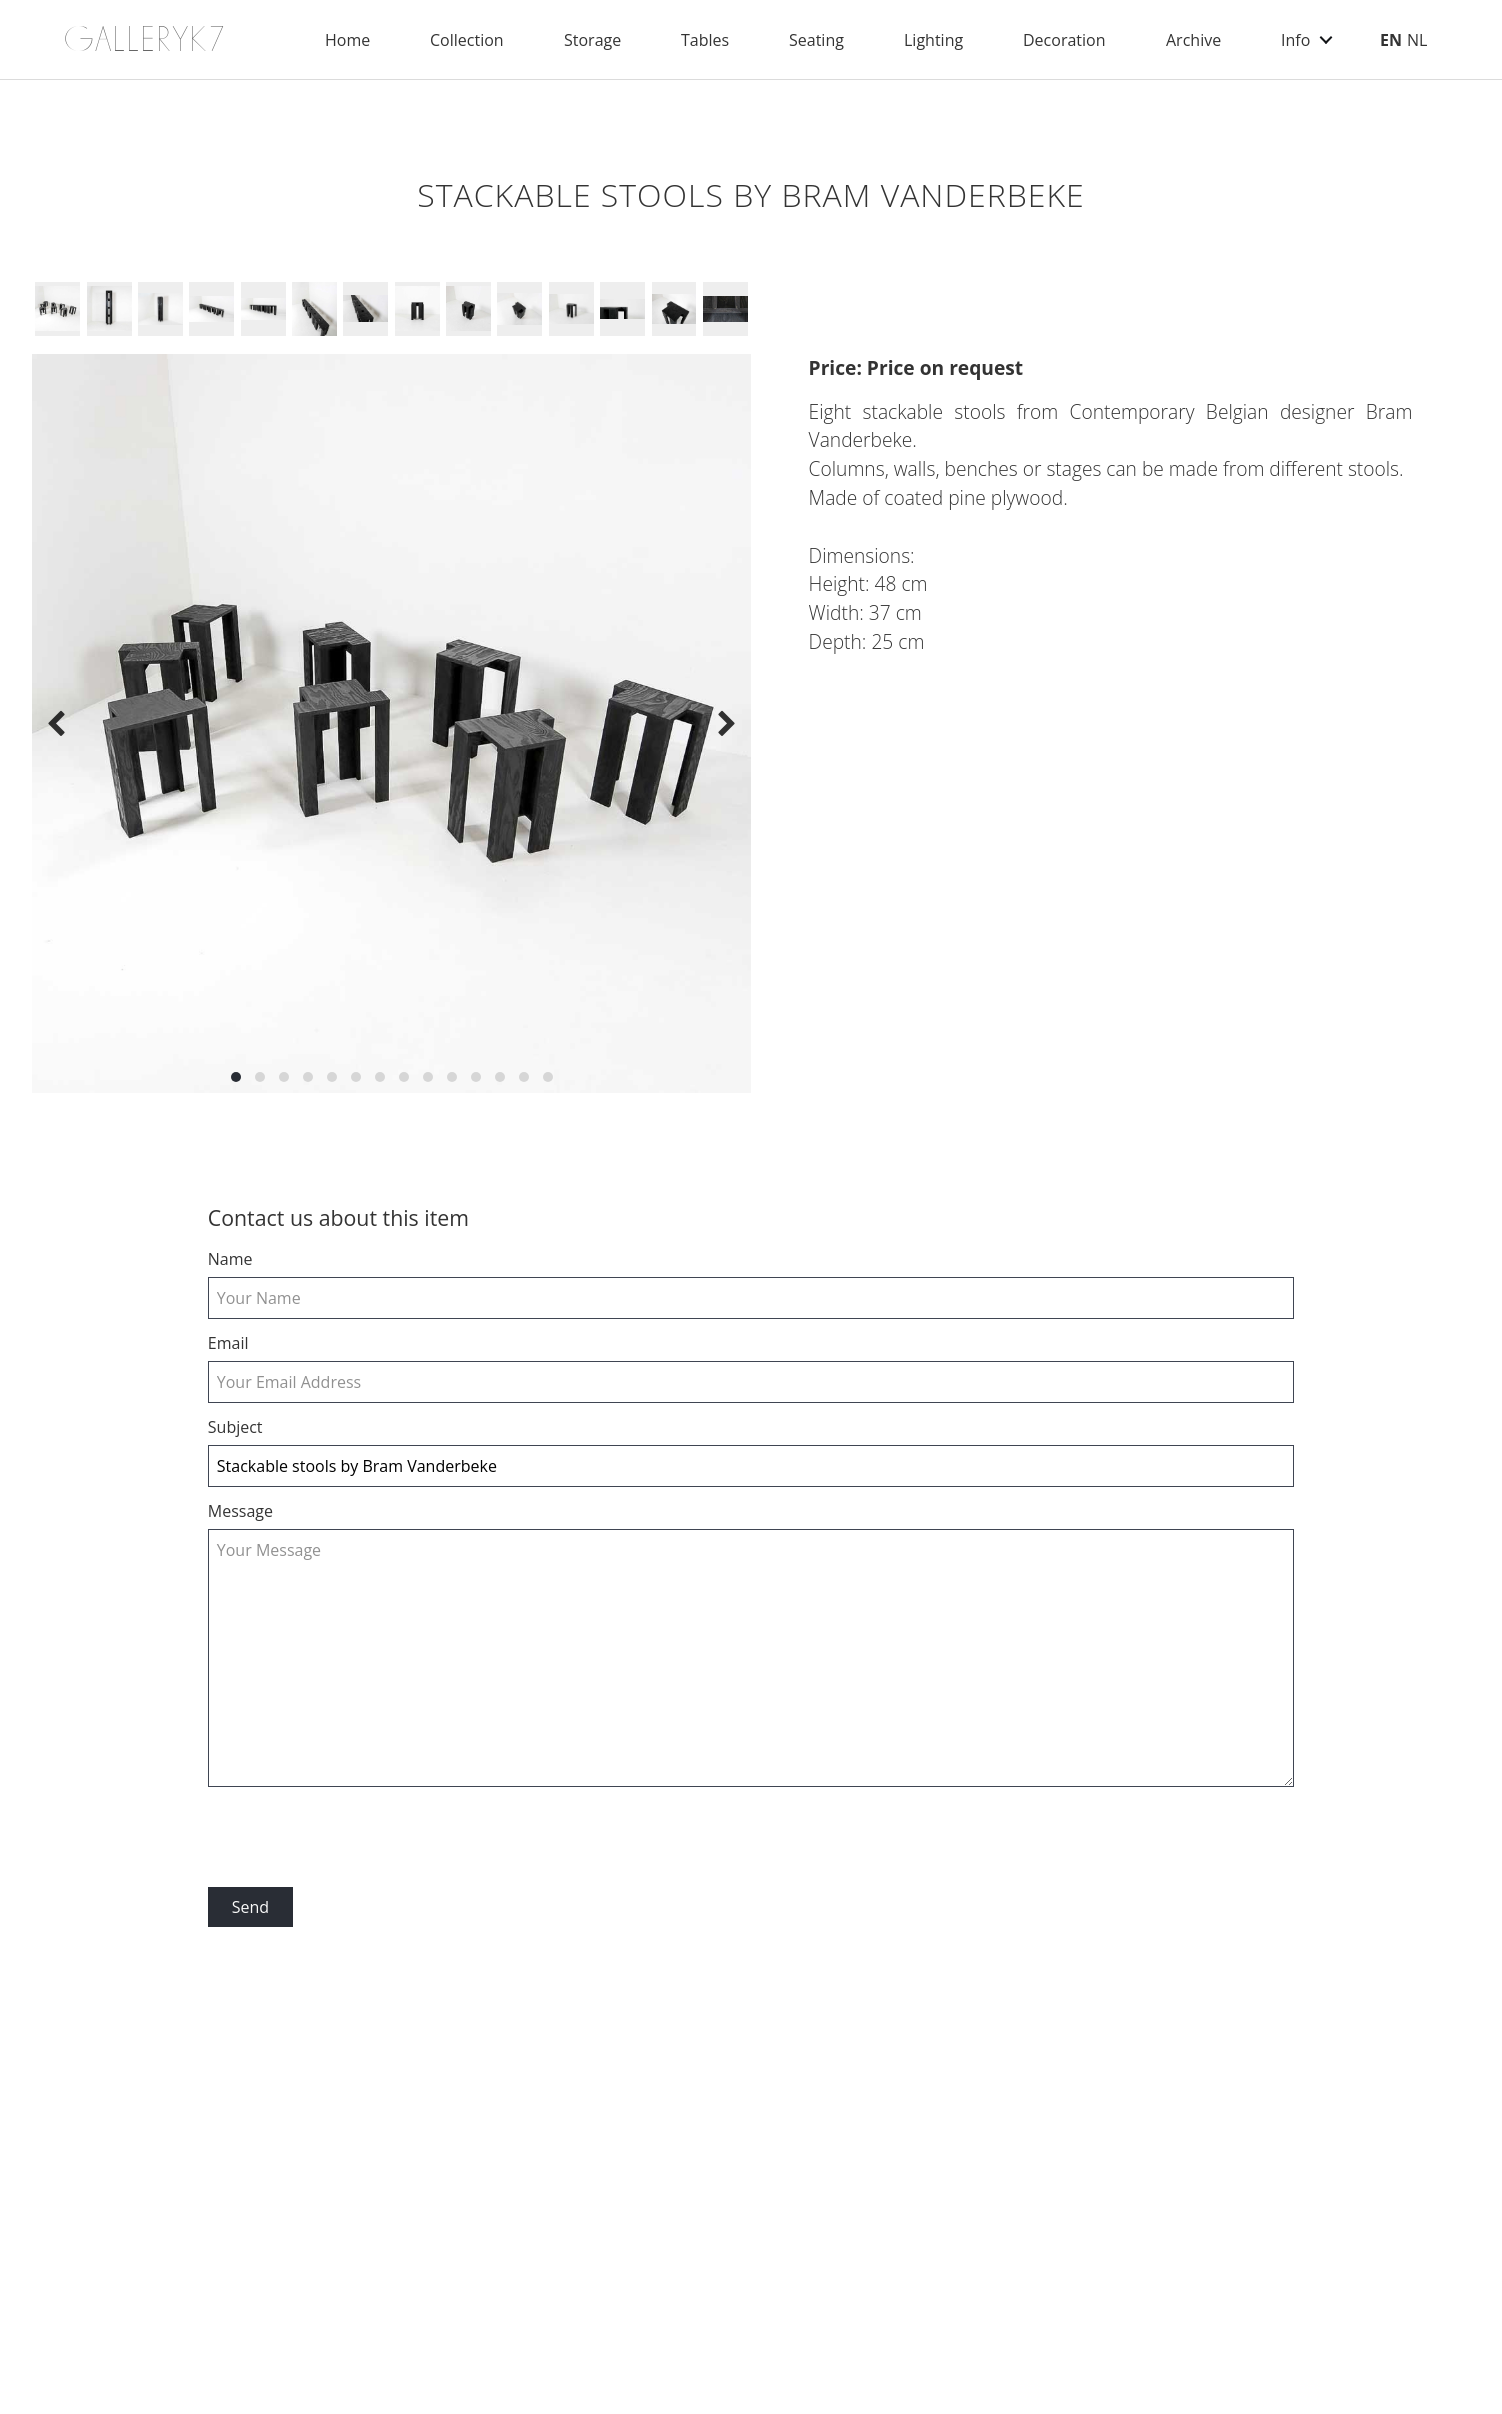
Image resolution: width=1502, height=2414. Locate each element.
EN (1391, 40)
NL (1417, 40)
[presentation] (360, 1838)
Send (250, 1907)
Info (1295, 40)
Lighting (933, 40)
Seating (816, 40)
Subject (235, 1427)
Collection (467, 40)
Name (230, 1259)
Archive (1193, 40)
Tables (705, 40)
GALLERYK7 (145, 39)
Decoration (1064, 40)
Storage (592, 40)
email (228, 1343)
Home (347, 40)
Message (240, 1511)
